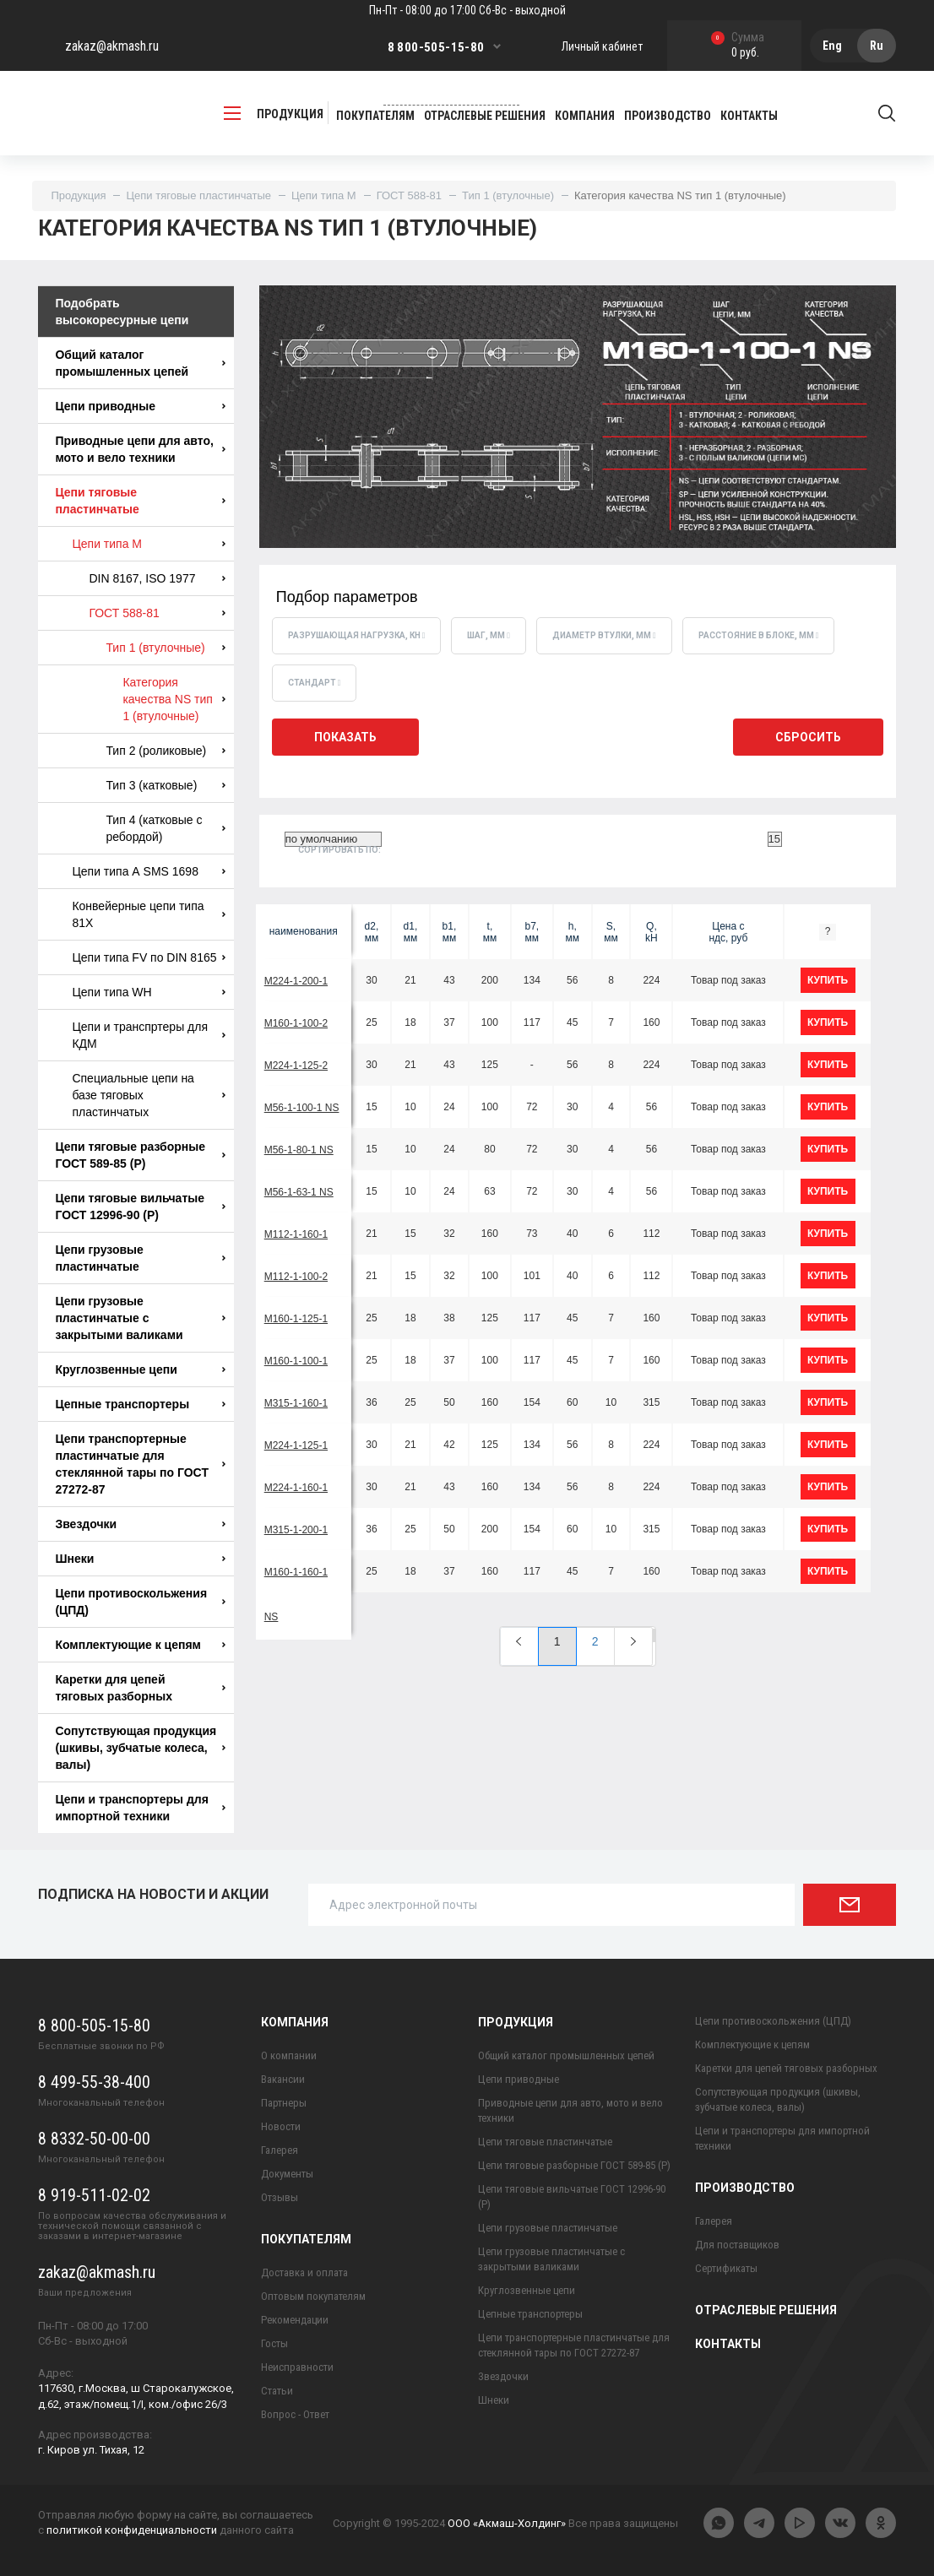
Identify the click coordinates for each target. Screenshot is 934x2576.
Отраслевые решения (766, 2310)
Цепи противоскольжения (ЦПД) (140, 1601)
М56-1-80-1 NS (299, 1150)
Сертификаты (726, 2268)
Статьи (277, 2390)
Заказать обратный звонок (451, 97)
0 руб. (737, 46)
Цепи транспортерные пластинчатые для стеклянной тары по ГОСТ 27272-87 (140, 1464)
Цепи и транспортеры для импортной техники (140, 1807)
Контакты (728, 2344)
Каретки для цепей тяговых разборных (140, 1688)
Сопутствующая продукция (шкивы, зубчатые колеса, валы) (140, 1747)
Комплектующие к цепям (140, 1644)
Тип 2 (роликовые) (165, 750)
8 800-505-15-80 (436, 47)
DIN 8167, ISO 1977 (157, 578)
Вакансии (283, 2079)
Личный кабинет (602, 46)
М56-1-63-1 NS (299, 1192)
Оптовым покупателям (313, 2296)
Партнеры (284, 2102)
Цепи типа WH (148, 992)
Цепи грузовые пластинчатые (140, 1258)
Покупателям (306, 2239)
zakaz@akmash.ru (112, 46)
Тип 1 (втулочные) (508, 195)
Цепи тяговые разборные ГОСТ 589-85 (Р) (140, 1155)
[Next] (633, 1646)
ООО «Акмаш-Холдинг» (507, 2523)
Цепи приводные (140, 406)
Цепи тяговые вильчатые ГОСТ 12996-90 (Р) (140, 1206)
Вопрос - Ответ (295, 2414)
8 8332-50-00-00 (94, 2139)
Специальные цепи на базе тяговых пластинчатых (148, 1095)
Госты (274, 2343)
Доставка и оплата (304, 2272)
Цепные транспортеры (140, 1404)
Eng (832, 45)
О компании (289, 2055)
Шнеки (140, 1558)
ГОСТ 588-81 (409, 195)
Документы (287, 2173)
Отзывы (279, 2197)
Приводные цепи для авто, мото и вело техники (140, 449)
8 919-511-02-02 (94, 2195)
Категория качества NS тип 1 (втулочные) (173, 699)
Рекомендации (295, 2319)
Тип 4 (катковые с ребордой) (165, 828)
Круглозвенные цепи (140, 1369)
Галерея (279, 2150)
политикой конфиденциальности (131, 2530)
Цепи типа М (323, 195)
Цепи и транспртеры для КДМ (148, 1035)
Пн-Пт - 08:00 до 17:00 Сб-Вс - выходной (467, 10)
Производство (745, 2187)
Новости (281, 2126)
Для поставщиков (737, 2244)
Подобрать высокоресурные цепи (121, 311)
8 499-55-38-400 (94, 2082)
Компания (295, 2022)
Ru (876, 45)
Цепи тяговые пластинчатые (198, 195)
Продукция (78, 195)
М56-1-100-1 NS (301, 1108)
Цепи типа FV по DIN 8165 (148, 957)
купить (827, 980)
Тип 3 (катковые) (165, 785)
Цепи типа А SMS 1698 (148, 871)
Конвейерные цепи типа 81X (148, 914)
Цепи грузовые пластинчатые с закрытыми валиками (140, 1318)
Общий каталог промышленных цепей (140, 363)
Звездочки (140, 1524)
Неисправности (297, 2367)
